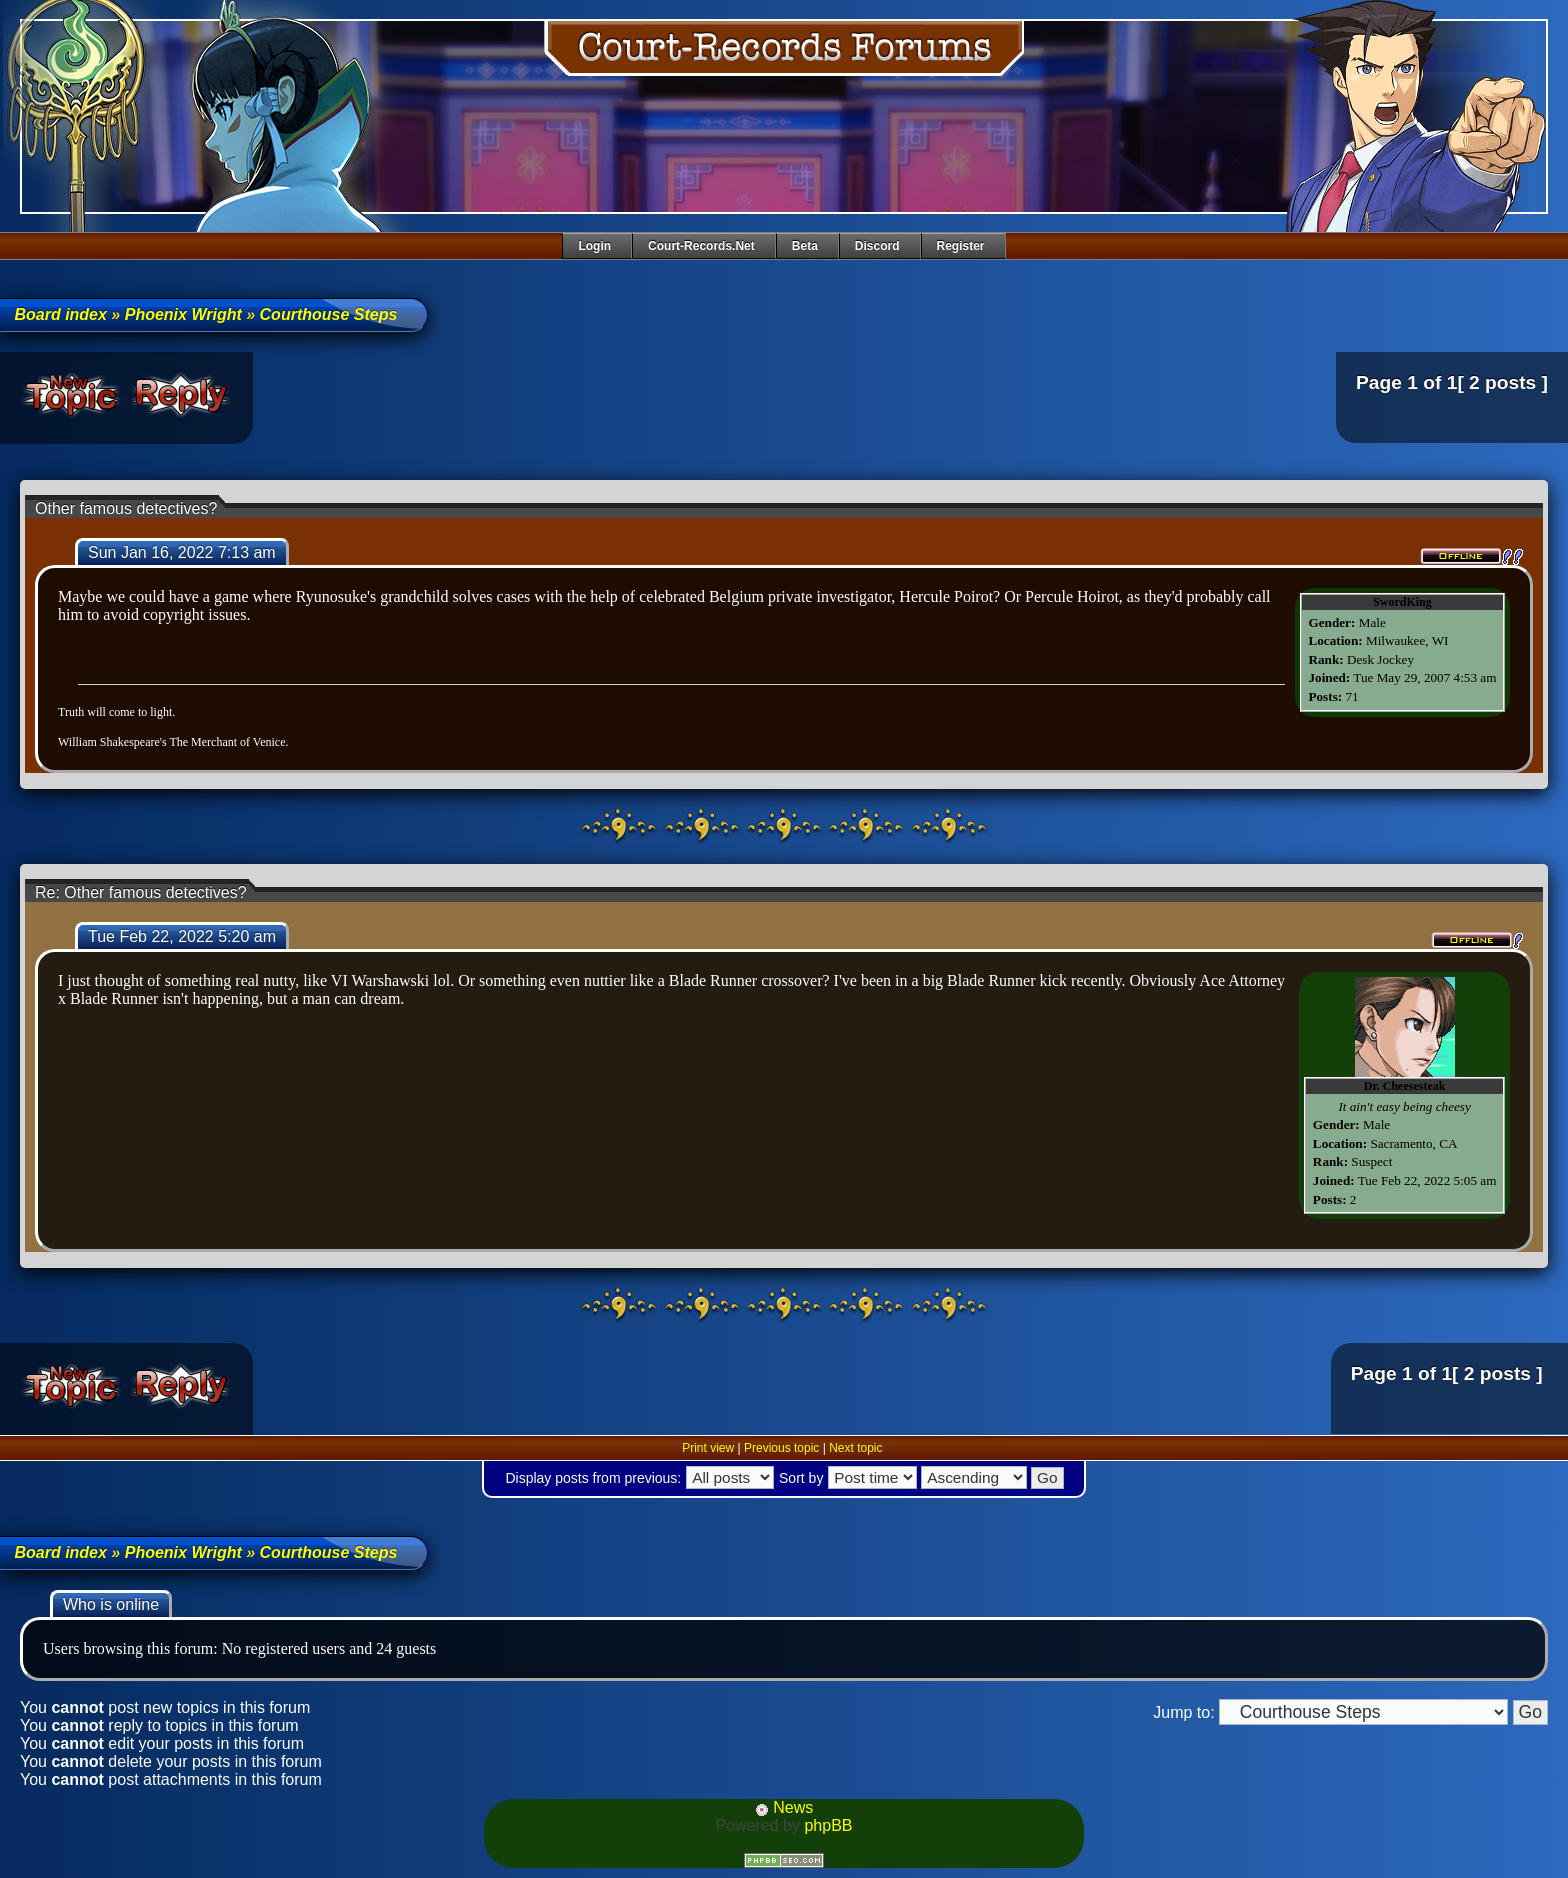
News (784, 1807)
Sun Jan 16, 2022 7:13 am (182, 552)
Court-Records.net (701, 246)
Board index (60, 314)
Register (961, 246)
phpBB (828, 1825)
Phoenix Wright (183, 314)
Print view (708, 1448)
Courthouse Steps (329, 314)
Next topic (855, 1448)
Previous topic (781, 1448)
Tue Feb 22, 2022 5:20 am (182, 936)
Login (594, 246)
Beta (805, 246)
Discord (877, 246)
